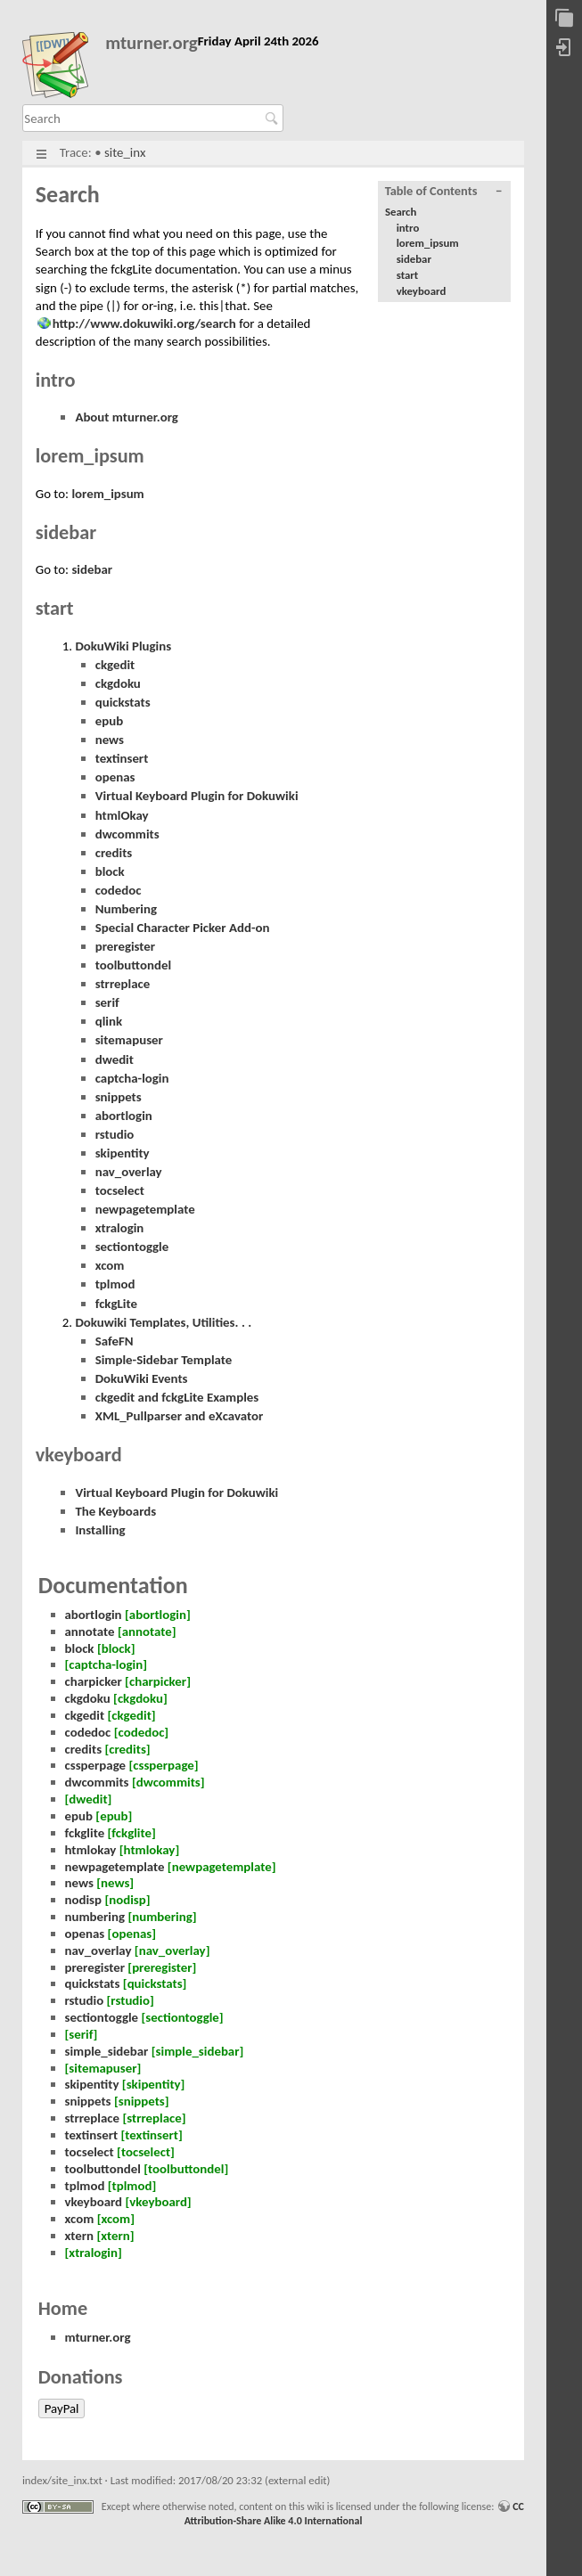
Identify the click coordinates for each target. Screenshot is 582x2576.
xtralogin (119, 1228)
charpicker (93, 1681)
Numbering (126, 909)
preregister (125, 946)
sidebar (414, 259)
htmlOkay (122, 815)
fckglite (85, 1833)
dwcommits (127, 834)
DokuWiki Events (141, 1378)
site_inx (124, 152)
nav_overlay (128, 1172)
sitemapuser (129, 1040)
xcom (110, 1265)
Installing (100, 1530)
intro (408, 227)
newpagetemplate (145, 1209)
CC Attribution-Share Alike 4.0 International (354, 2514)
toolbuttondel (133, 965)
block (110, 871)
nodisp (83, 1900)
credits (114, 853)
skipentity (122, 1153)
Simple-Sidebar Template (164, 1360)
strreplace (123, 984)
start (408, 275)
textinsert (122, 758)
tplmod (115, 1284)
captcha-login (132, 1078)
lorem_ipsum (428, 242)
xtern (79, 2236)
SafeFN (114, 1341)
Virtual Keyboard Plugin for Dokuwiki (197, 796)
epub (109, 721)
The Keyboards (115, 1511)
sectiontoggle (132, 1247)
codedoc (118, 890)
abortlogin (123, 1116)
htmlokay (91, 1850)
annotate (90, 1631)
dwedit (114, 1059)
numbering (95, 1917)
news (109, 740)
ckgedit (115, 665)
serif (107, 1002)
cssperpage (96, 1765)
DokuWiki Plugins (123, 646)
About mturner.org (126, 417)
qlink (108, 1021)
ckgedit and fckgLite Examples (177, 1397)
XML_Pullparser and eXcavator (179, 1416)
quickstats (123, 702)
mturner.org (151, 43)
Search (274, 118)
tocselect (119, 1190)
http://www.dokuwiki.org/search (144, 323)
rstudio (115, 1134)
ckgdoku (118, 683)
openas (115, 777)
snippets (118, 1097)
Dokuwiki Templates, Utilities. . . (163, 1322)
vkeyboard (422, 291)
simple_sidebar (107, 2051)
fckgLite (116, 1304)
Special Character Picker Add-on (182, 928)
